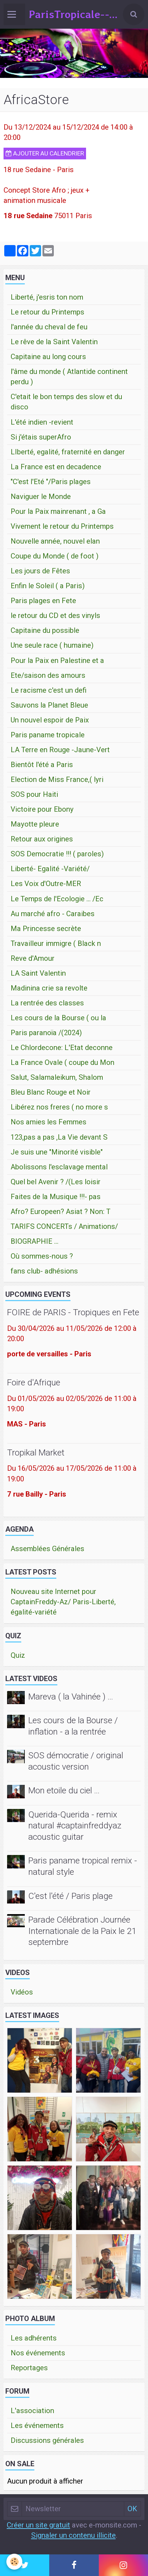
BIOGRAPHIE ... (34, 1241)
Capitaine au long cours (48, 356)
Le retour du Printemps (47, 312)
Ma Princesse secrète (46, 928)
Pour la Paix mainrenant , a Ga (58, 511)
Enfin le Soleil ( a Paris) (48, 585)
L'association (32, 2410)
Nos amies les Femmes (48, 1122)
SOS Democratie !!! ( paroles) (57, 854)
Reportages (29, 2368)
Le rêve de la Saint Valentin (54, 341)
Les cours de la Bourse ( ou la (58, 1018)
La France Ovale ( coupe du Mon (62, 1062)
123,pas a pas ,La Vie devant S (59, 1137)
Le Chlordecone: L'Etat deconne (62, 1047)
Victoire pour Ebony (42, 809)
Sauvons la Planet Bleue (49, 705)
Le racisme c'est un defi (48, 690)
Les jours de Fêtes (40, 571)
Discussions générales (47, 2440)
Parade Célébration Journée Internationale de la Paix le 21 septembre (82, 1930)
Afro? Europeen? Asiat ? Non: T (60, 1211)
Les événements (37, 2425)
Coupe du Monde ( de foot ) (54, 556)
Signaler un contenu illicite (73, 2535)
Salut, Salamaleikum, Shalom (57, 1077)
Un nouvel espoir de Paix (50, 720)
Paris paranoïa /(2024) (46, 1032)
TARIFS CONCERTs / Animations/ (64, 1226)
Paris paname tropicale (48, 735)
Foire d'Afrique (33, 1383)
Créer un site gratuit (38, 2525)
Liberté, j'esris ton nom (47, 297)
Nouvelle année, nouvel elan (55, 541)
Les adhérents (34, 2338)
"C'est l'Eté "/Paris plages (51, 481)
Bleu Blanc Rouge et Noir (51, 1092)
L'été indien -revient (42, 422)
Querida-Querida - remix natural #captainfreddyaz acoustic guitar (74, 1825)
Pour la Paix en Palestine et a (57, 660)
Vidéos (22, 1992)
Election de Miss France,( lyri (57, 779)
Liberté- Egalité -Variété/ (50, 868)
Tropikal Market (35, 1452)
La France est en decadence (56, 467)
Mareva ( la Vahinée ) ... (70, 1696)
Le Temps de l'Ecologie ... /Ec (57, 899)
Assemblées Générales (47, 1548)
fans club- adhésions (44, 1271)
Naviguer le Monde (41, 496)
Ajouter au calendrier (45, 153)
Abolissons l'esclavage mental (59, 1167)
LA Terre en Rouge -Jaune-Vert (60, 749)
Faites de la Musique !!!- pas (56, 1196)
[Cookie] (14, 2562)
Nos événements (38, 2353)
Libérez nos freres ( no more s (59, 1107)
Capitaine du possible (45, 630)
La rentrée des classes (47, 1003)
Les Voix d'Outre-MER (46, 883)
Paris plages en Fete (43, 600)
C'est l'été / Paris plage (70, 1896)
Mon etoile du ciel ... (63, 1791)
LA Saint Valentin (38, 973)
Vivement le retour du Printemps (62, 526)
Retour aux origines (42, 839)
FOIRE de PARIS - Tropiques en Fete (73, 1312)
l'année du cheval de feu (49, 327)
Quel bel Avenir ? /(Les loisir (56, 1182)
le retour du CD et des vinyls (55, 615)
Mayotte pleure (35, 824)
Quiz (18, 1655)
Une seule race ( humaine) (52, 645)
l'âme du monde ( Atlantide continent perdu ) (69, 376)
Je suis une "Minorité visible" (57, 1152)
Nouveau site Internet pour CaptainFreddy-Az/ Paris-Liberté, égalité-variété (63, 1601)
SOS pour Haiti (34, 794)
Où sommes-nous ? (42, 1256)
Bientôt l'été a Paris (42, 764)
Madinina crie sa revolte (49, 988)
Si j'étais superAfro (41, 437)
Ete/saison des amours (48, 675)
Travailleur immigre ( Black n (56, 943)
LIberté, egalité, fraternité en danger (68, 452)
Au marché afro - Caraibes (53, 913)
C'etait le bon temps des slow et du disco (66, 401)
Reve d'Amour (33, 958)
